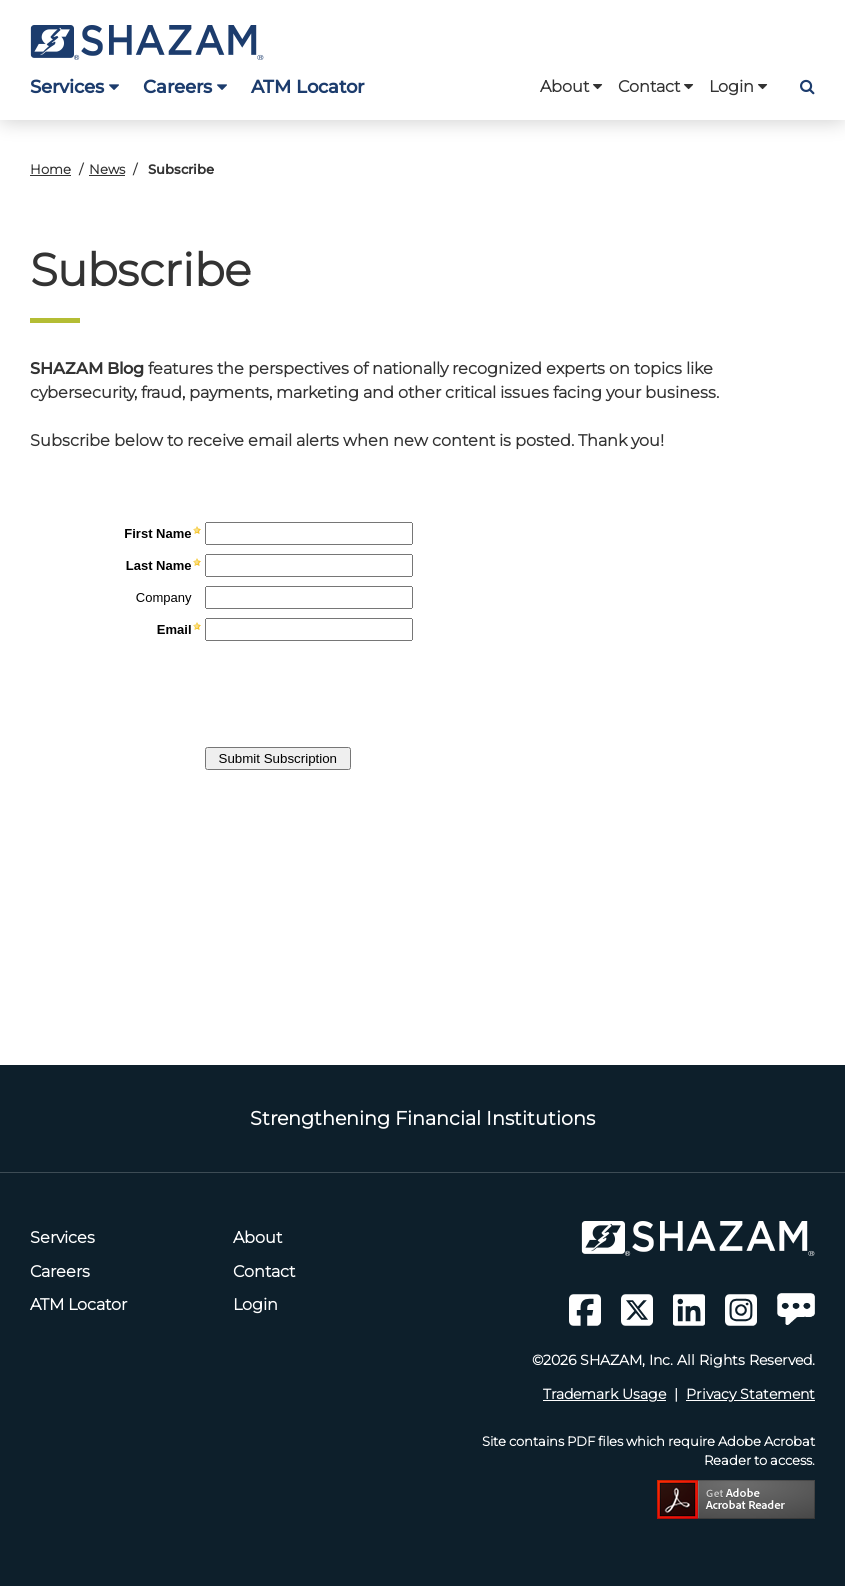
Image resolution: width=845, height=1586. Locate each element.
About (571, 86)
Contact (655, 86)
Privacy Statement (750, 1394)
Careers (185, 86)
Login (738, 86)
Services (74, 86)
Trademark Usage (604, 1394)
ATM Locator (307, 86)
